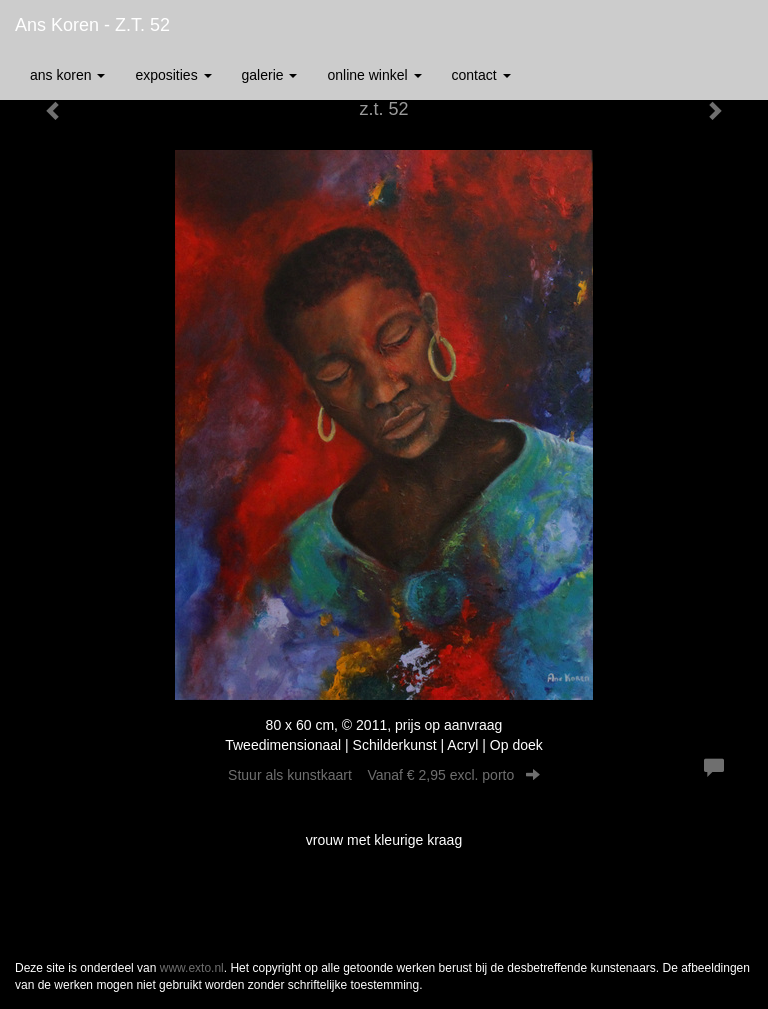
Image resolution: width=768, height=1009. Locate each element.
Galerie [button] (270, 75)
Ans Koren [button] (67, 75)
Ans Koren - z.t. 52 (92, 25)
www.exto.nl (192, 968)
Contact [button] (481, 75)
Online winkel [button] (374, 75)
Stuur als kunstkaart (384, 775)
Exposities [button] (173, 75)
